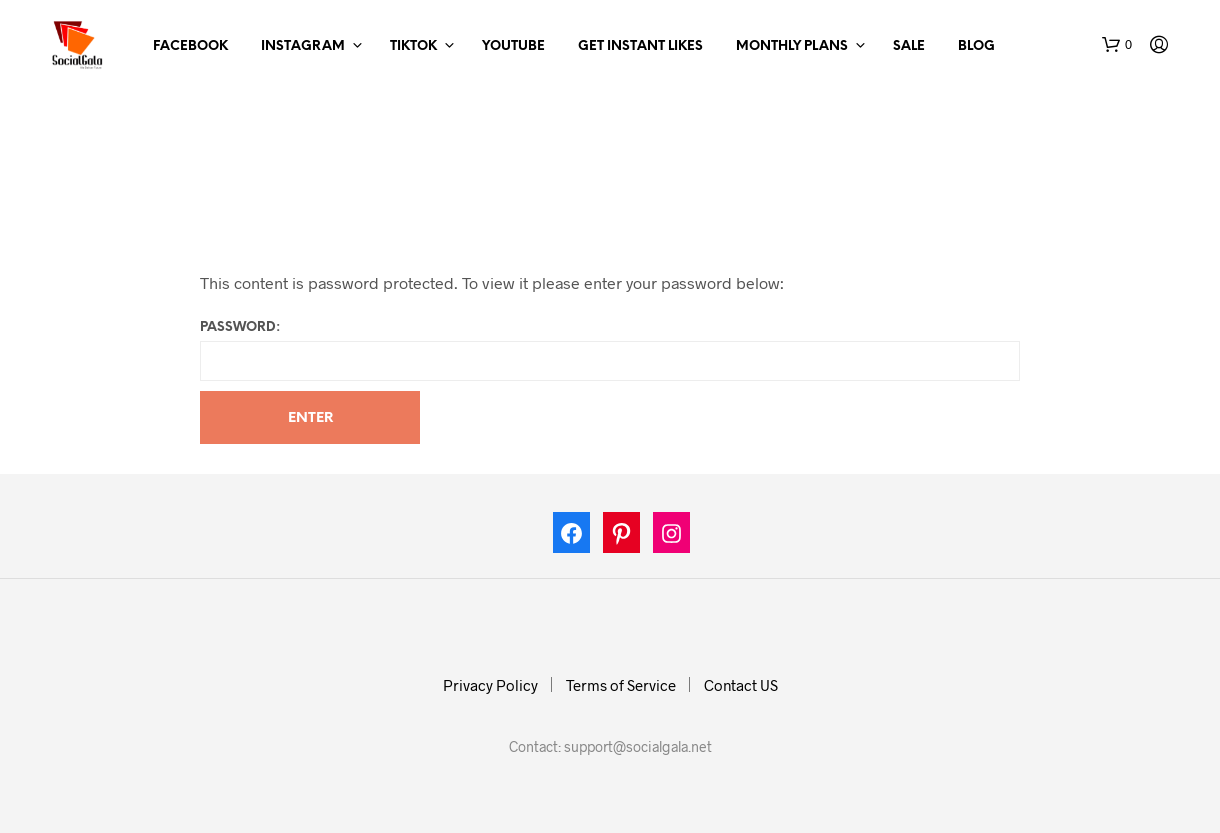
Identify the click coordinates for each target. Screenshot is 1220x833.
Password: (610, 351)
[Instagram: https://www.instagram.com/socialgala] (672, 537)
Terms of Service (621, 685)
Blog (976, 46)
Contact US (741, 685)
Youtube (513, 46)
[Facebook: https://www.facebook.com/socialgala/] (572, 537)
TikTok (413, 46)
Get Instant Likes (640, 46)
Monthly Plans (792, 46)
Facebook (190, 46)
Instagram (303, 46)
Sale (909, 46)
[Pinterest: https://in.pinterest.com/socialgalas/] (622, 537)
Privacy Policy (490, 685)
